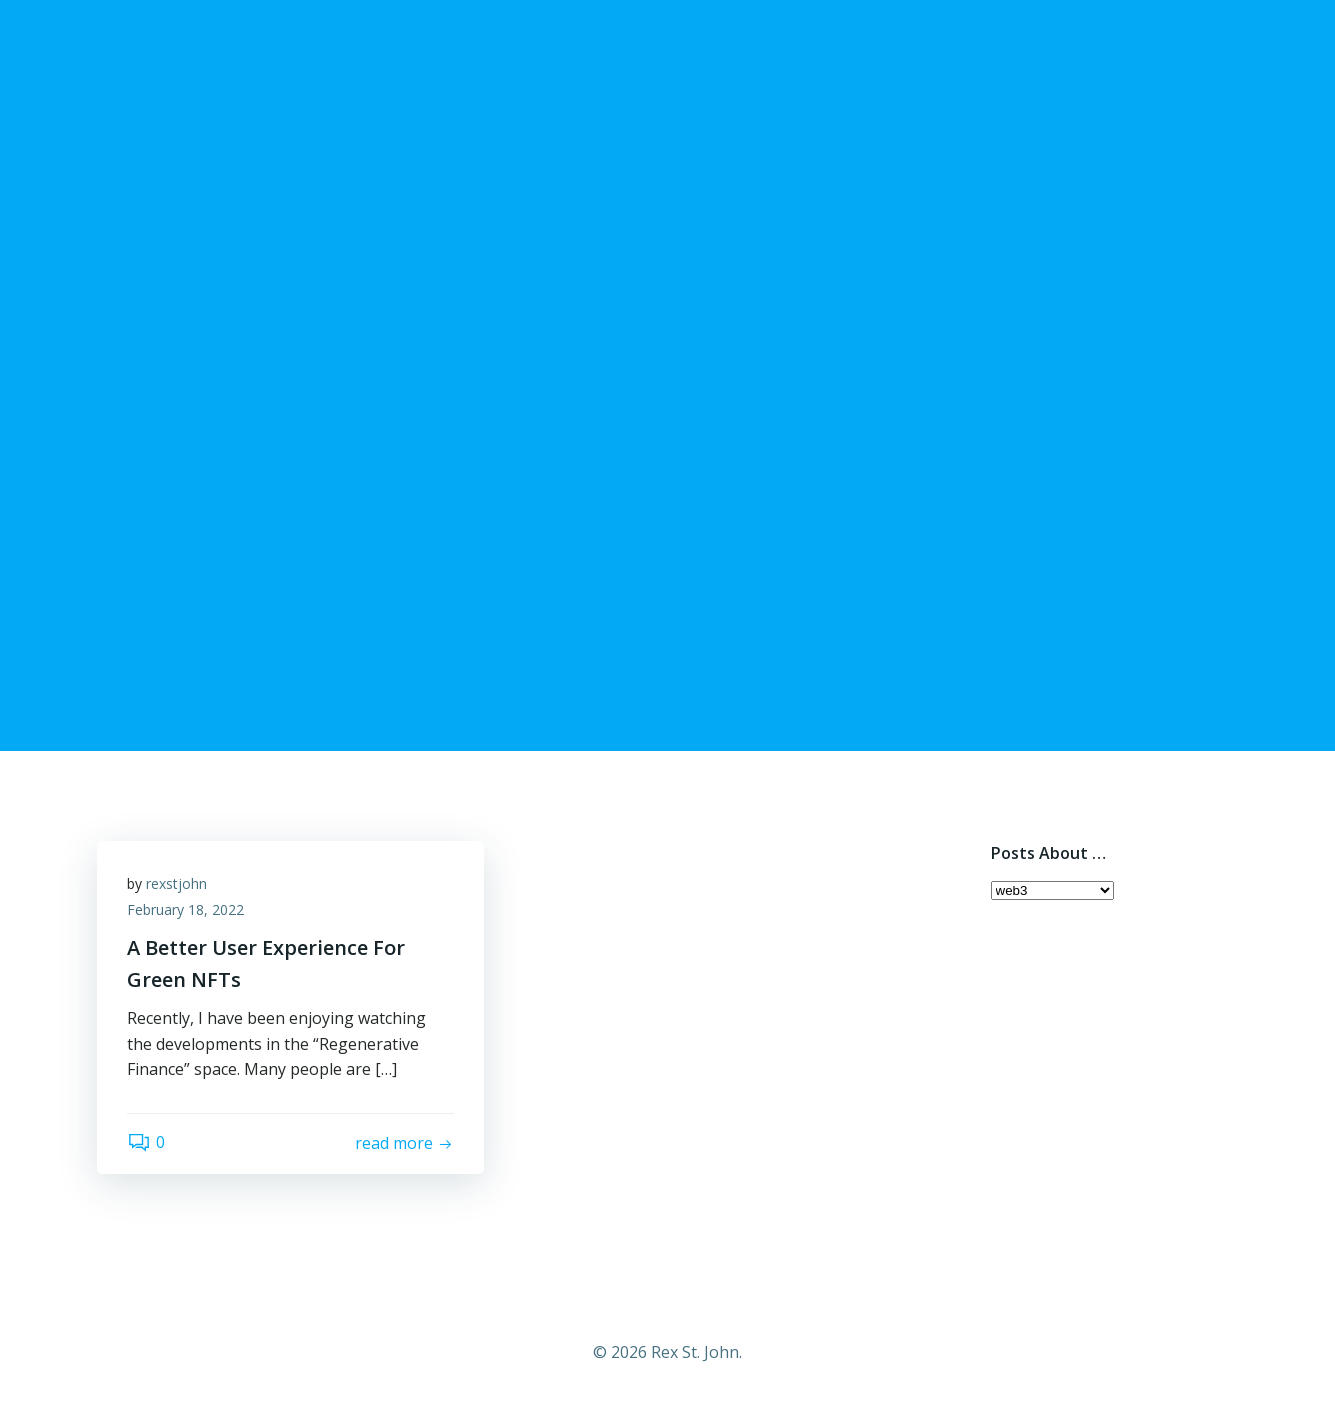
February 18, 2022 (185, 909)
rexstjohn (176, 883)
